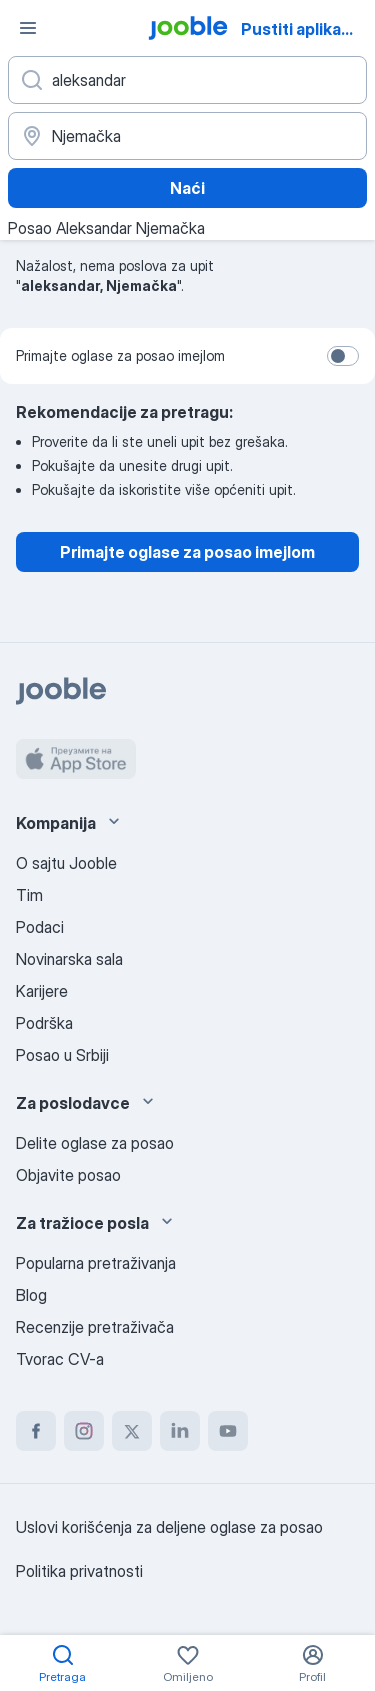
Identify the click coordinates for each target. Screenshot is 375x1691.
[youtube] (228, 1431)
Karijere (42, 991)
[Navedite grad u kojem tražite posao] (187, 136)
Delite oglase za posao (95, 1143)
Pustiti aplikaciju (305, 29)
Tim (29, 895)
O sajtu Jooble (66, 863)
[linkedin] (180, 1431)
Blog (31, 1295)
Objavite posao (68, 1175)
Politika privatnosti (79, 1571)
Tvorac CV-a (60, 1359)
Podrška (44, 1023)
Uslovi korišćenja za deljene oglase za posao (169, 1527)
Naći (187, 188)
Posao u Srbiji (62, 1055)
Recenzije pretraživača (95, 1327)
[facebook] (36, 1431)
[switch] (343, 356)
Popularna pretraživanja (96, 1263)
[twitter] (132, 1431)
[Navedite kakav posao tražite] (187, 80)
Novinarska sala (69, 959)
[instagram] (84, 1431)
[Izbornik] (28, 28)
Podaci (40, 927)
